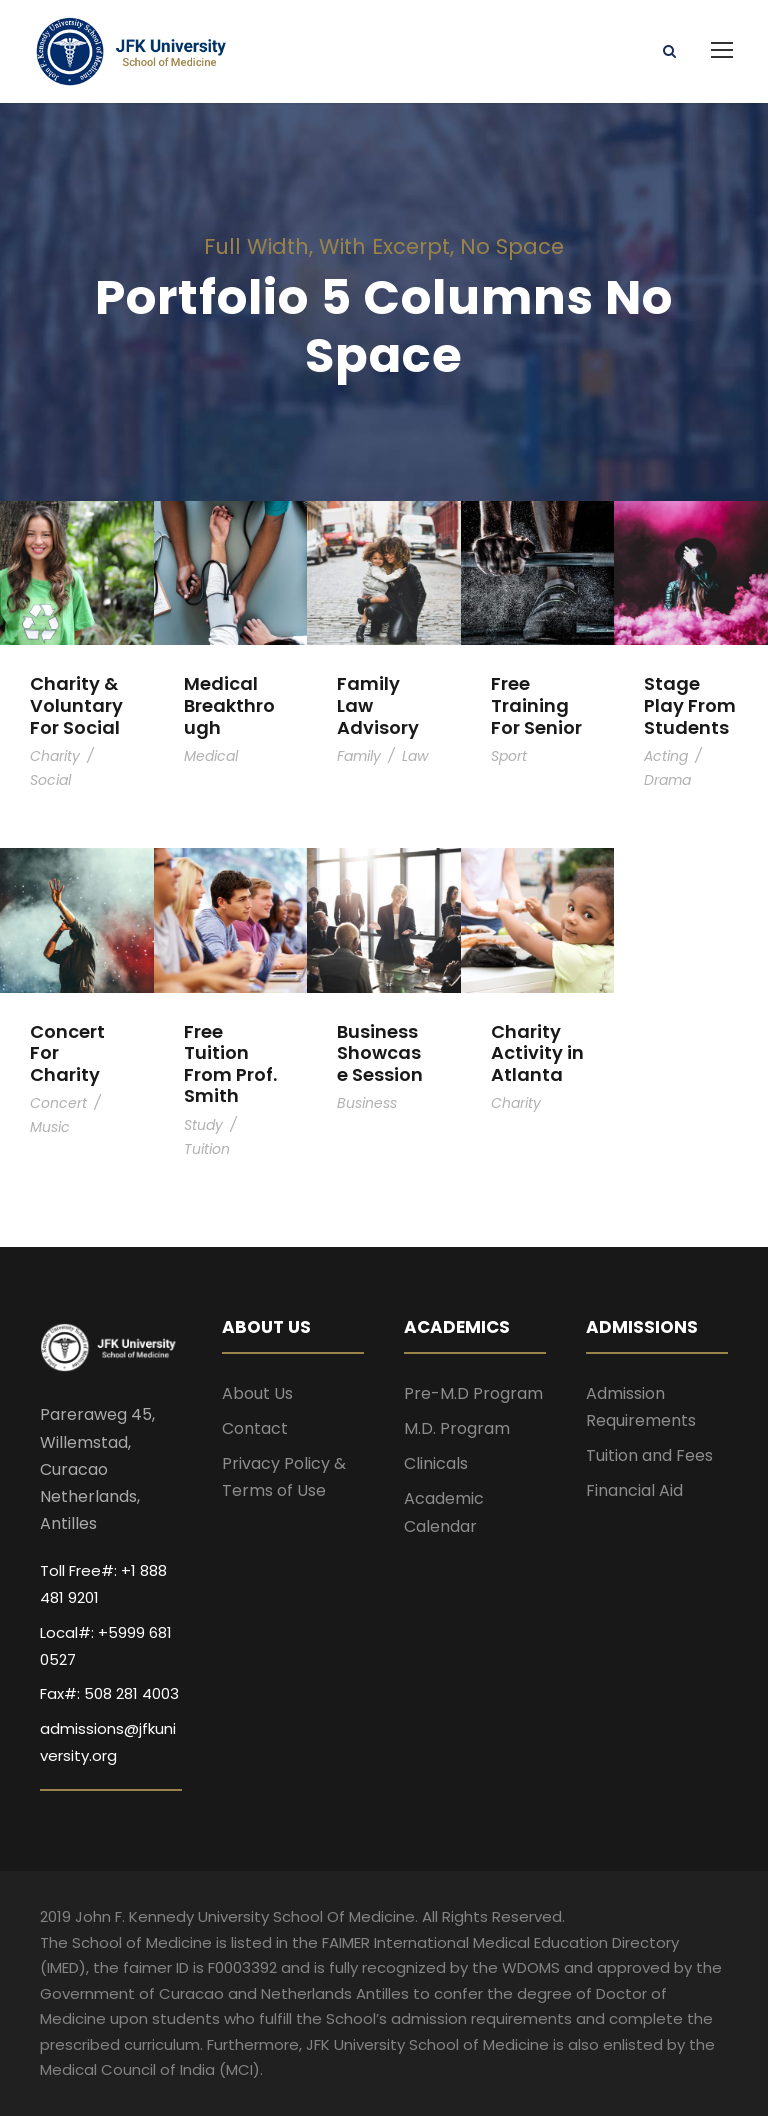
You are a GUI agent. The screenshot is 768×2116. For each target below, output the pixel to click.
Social (50, 780)
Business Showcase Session (380, 1053)
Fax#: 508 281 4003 (109, 1693)
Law (415, 756)
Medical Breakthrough (229, 705)
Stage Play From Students (690, 705)
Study (203, 1125)
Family (359, 756)
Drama (667, 780)
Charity (55, 756)
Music (50, 1127)
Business (367, 1103)
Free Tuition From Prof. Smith (230, 1064)
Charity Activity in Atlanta (537, 1053)
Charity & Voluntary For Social (76, 705)
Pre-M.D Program (473, 1393)
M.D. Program (457, 1428)
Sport (509, 756)
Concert (58, 1103)
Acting (666, 756)
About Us (257, 1393)
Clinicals (436, 1463)
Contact (255, 1428)
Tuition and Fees (649, 1455)
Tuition (207, 1149)
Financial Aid (634, 1490)
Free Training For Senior (536, 705)
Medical (211, 756)
